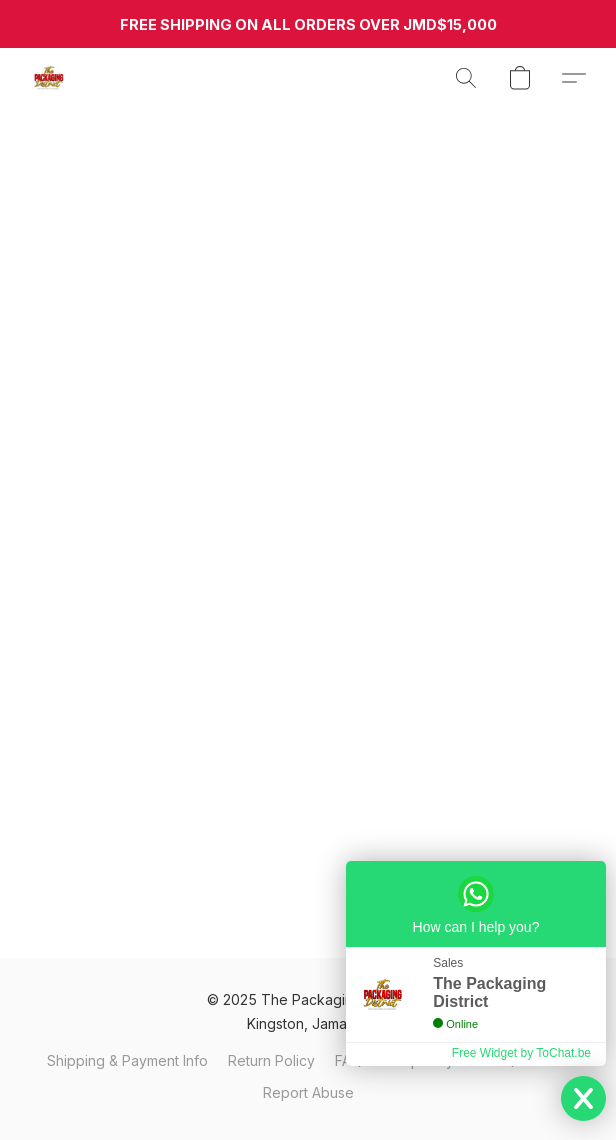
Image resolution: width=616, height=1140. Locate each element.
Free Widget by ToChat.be (521, 1053)
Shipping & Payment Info (127, 1060)
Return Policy (271, 1060)
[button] (50, 78)
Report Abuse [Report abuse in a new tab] (308, 1092)
